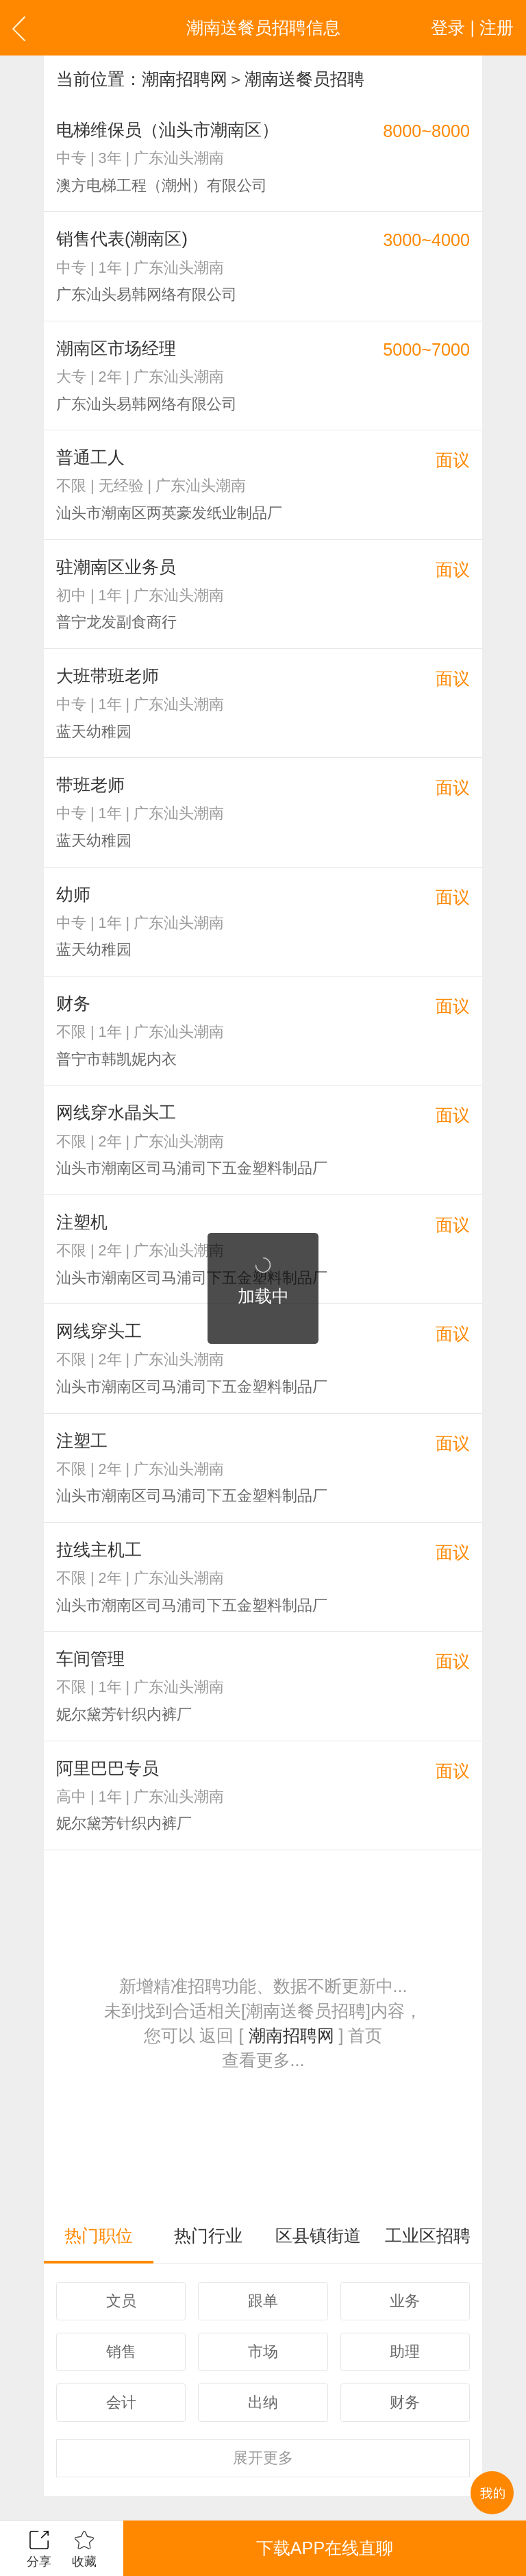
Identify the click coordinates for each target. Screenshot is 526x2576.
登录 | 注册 (472, 27)
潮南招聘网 (184, 78)
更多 (263, 2457)
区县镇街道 (318, 2235)
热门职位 (98, 2235)
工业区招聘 (428, 2235)
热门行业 (208, 2235)
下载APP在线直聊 (324, 2547)
